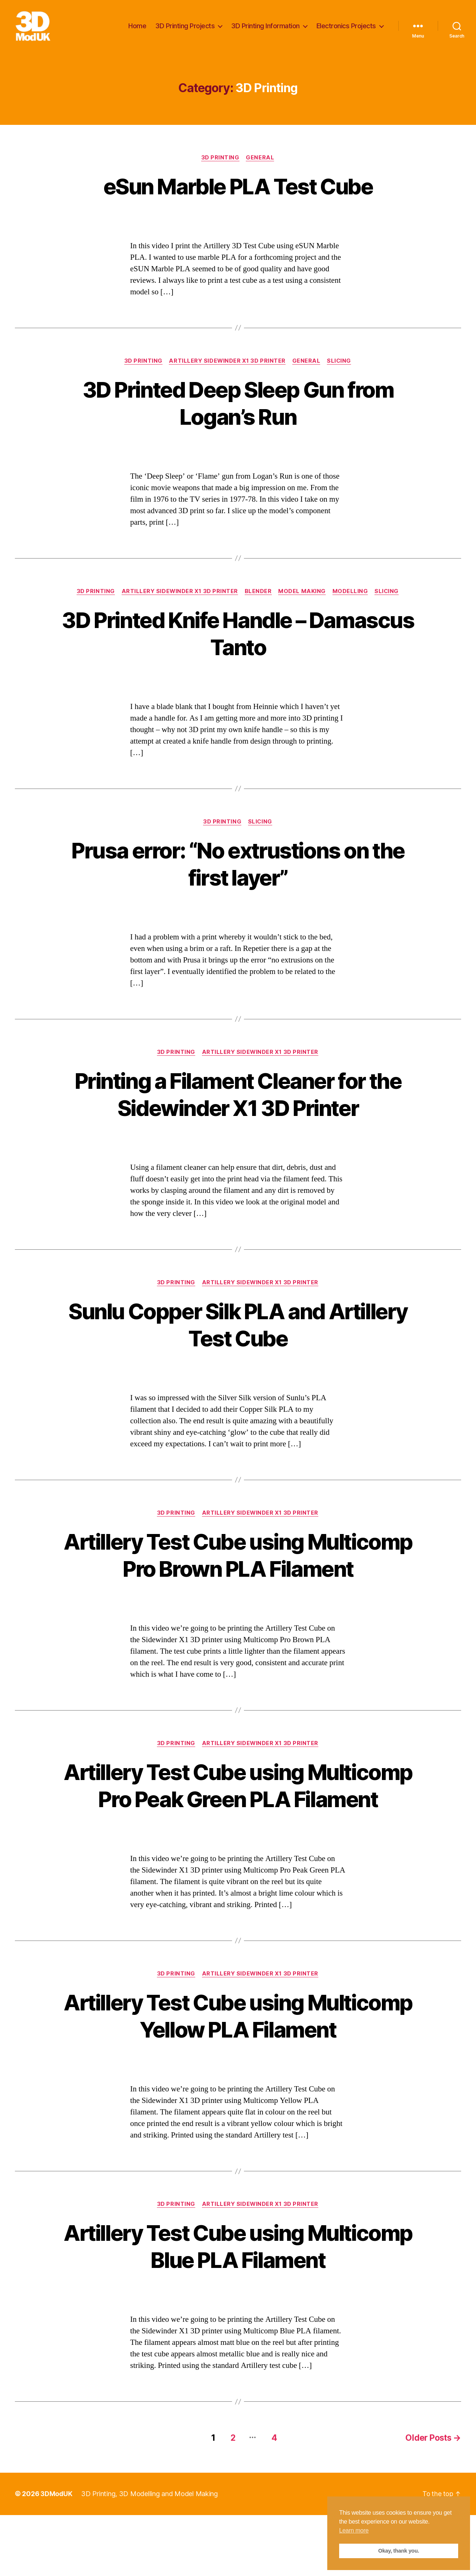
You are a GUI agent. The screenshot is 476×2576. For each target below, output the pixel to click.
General (261, 160)
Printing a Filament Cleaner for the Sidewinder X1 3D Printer (238, 1099)
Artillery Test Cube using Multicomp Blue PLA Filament (238, 2308)
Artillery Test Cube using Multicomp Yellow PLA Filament (238, 2076)
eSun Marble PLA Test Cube (238, 188)
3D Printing (220, 160)
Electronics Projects (346, 27)
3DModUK (57, 2555)
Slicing (341, 364)
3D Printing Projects (185, 27)
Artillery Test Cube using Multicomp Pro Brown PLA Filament (238, 1574)
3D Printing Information (265, 27)
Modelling (352, 595)
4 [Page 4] (271, 2499)
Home (137, 27)
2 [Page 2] (228, 2499)
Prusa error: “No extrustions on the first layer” (238, 868)
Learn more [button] (354, 2530)
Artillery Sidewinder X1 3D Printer (227, 364)
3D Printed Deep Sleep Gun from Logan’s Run (238, 406)
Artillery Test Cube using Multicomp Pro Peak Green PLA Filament (238, 1832)
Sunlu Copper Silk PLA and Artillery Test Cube (238, 1329)
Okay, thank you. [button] (398, 2551)
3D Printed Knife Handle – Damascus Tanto (238, 637)
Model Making (303, 595)
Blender (258, 595)
